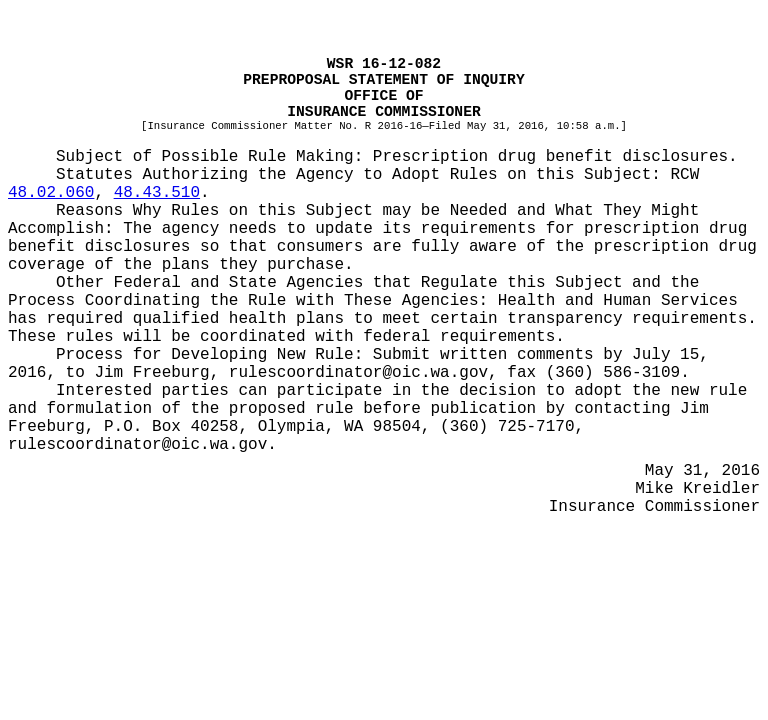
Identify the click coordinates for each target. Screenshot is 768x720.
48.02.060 (51, 193)
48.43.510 (157, 193)
